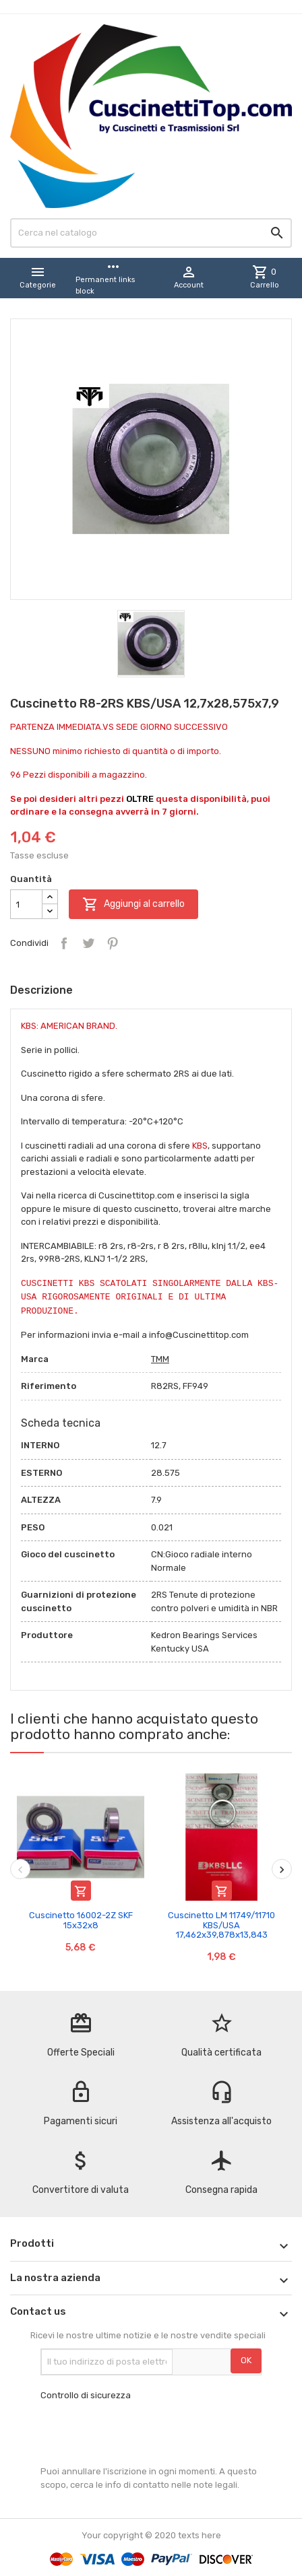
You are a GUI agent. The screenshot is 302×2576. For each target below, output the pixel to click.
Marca (35, 1359)
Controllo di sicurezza (85, 2395)
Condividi (64, 943)
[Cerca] (151, 232)
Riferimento (48, 1386)
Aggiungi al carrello (133, 904)
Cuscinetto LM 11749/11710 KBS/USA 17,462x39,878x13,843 (221, 1925)
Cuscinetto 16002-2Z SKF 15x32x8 (81, 1920)
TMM (160, 1359)
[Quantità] (26, 904)
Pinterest (112, 943)
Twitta (88, 943)
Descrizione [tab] (41, 990)
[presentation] (142, 2433)
